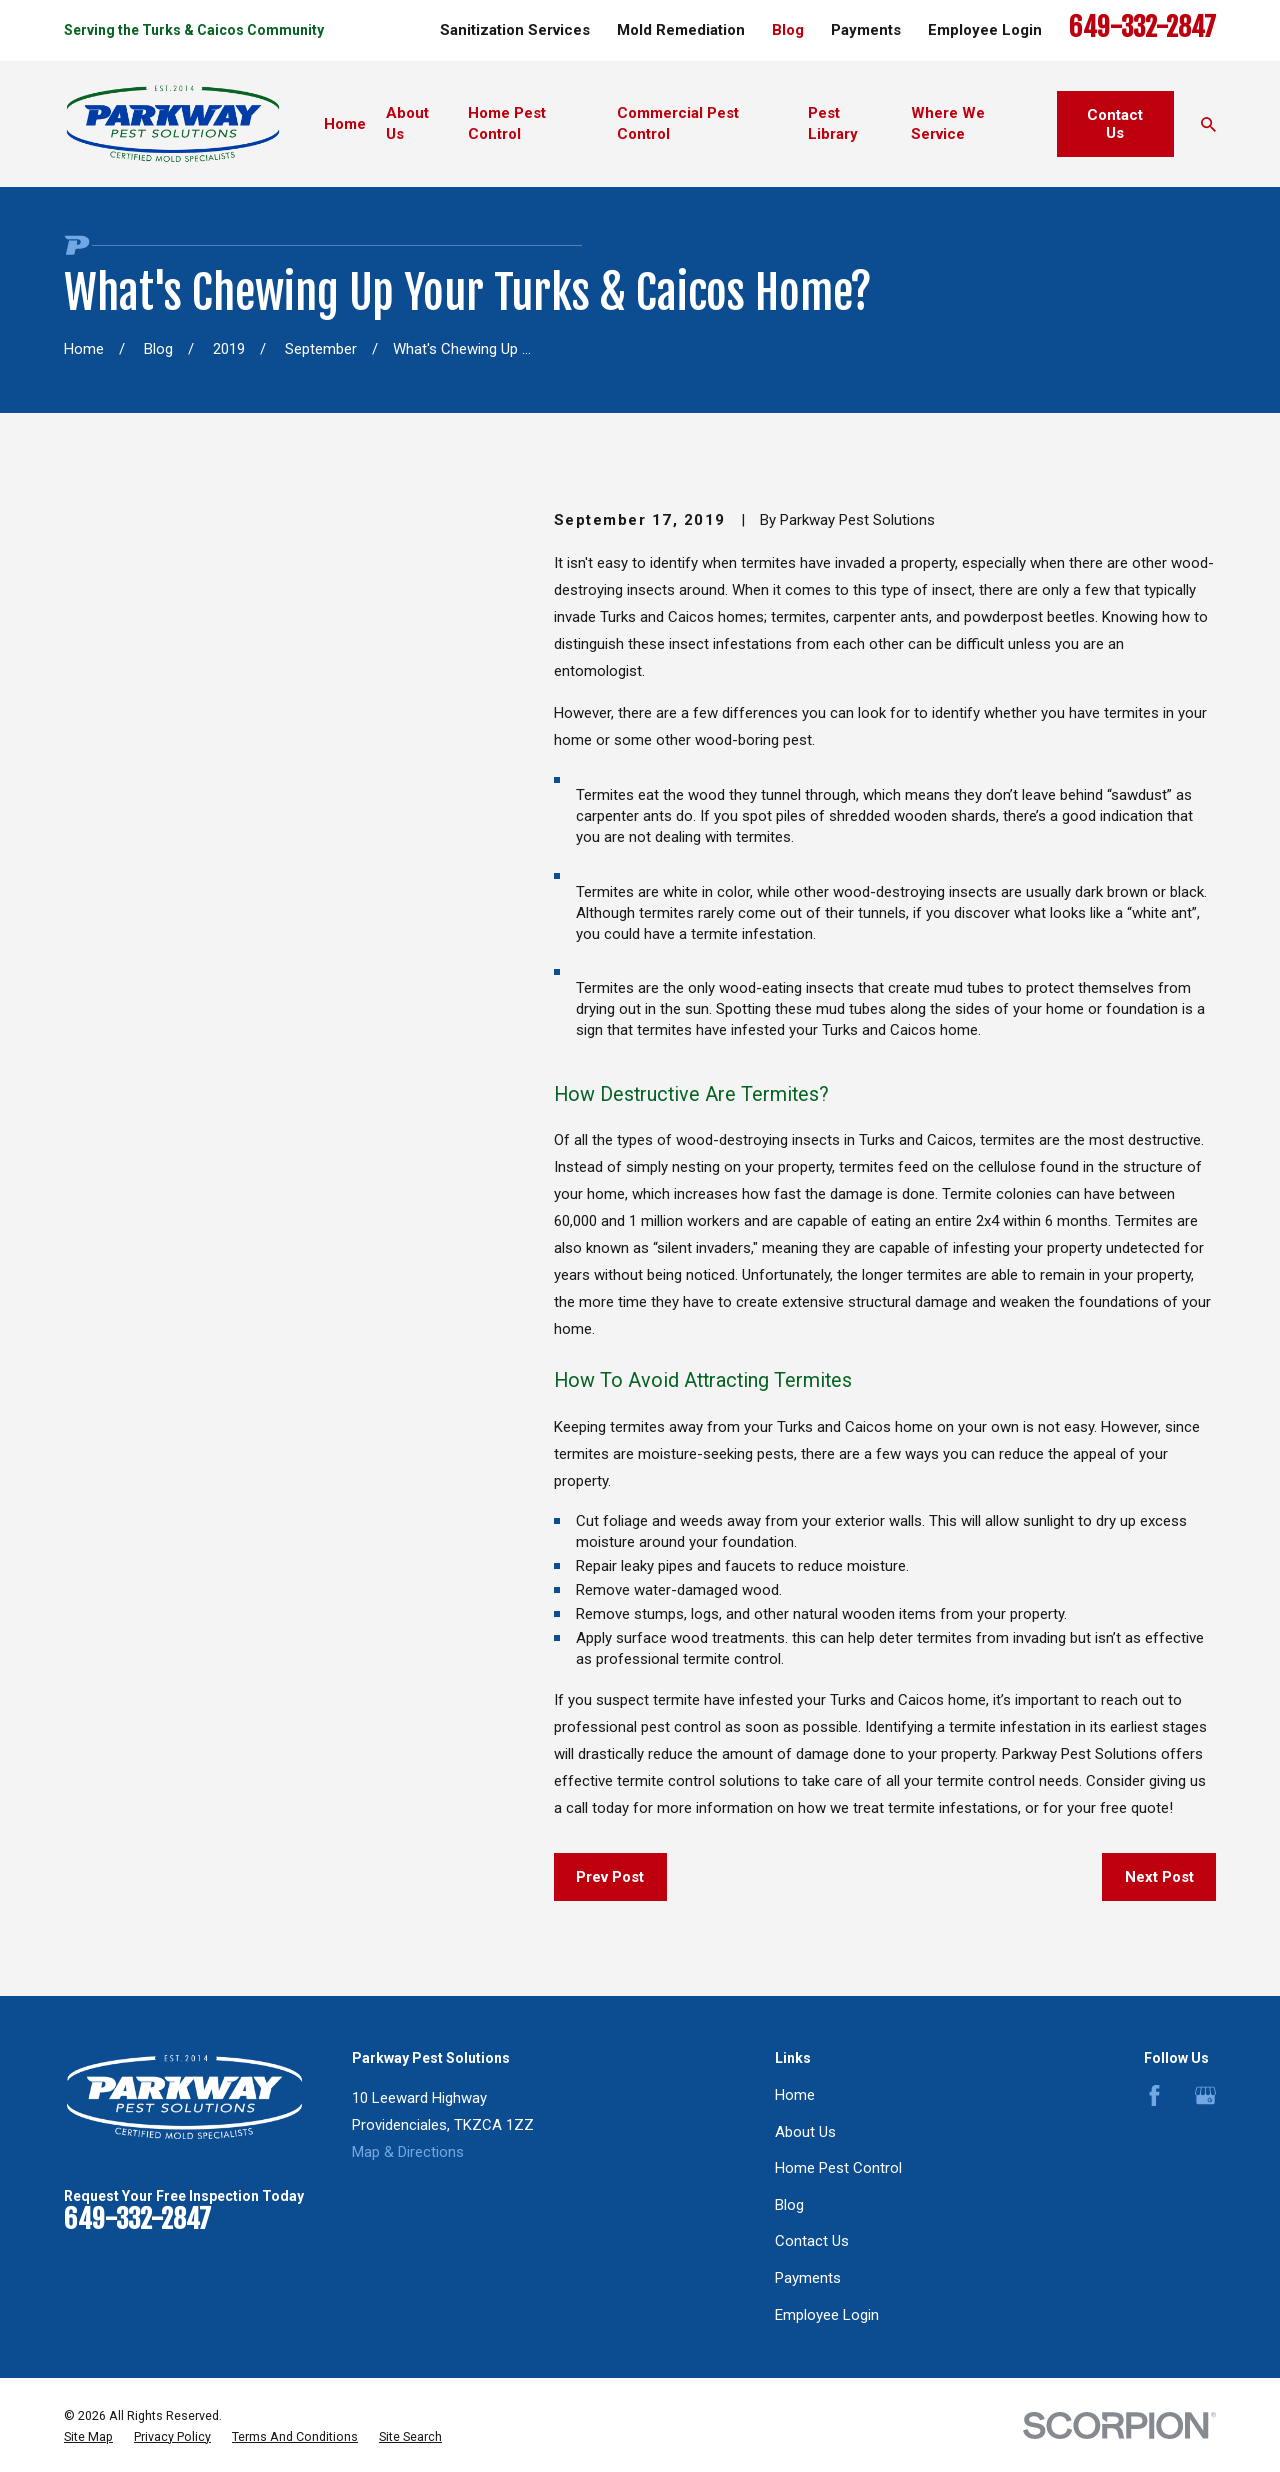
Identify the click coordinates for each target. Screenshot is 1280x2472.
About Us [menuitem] (407, 123)
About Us (805, 2132)
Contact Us (1115, 124)
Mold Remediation (681, 30)
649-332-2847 (1142, 27)
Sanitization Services (515, 30)
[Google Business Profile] (1205, 2095)
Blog (788, 30)
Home (795, 2095)
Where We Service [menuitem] (948, 123)
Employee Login (985, 30)
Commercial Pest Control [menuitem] (678, 123)
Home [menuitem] (345, 124)
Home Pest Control (838, 2168)
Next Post (1159, 1877)
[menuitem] (88, 2437)
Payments (866, 30)
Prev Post (610, 1877)
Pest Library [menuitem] (833, 123)
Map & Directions (408, 2152)
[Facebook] (1154, 2095)
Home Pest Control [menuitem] (507, 123)
